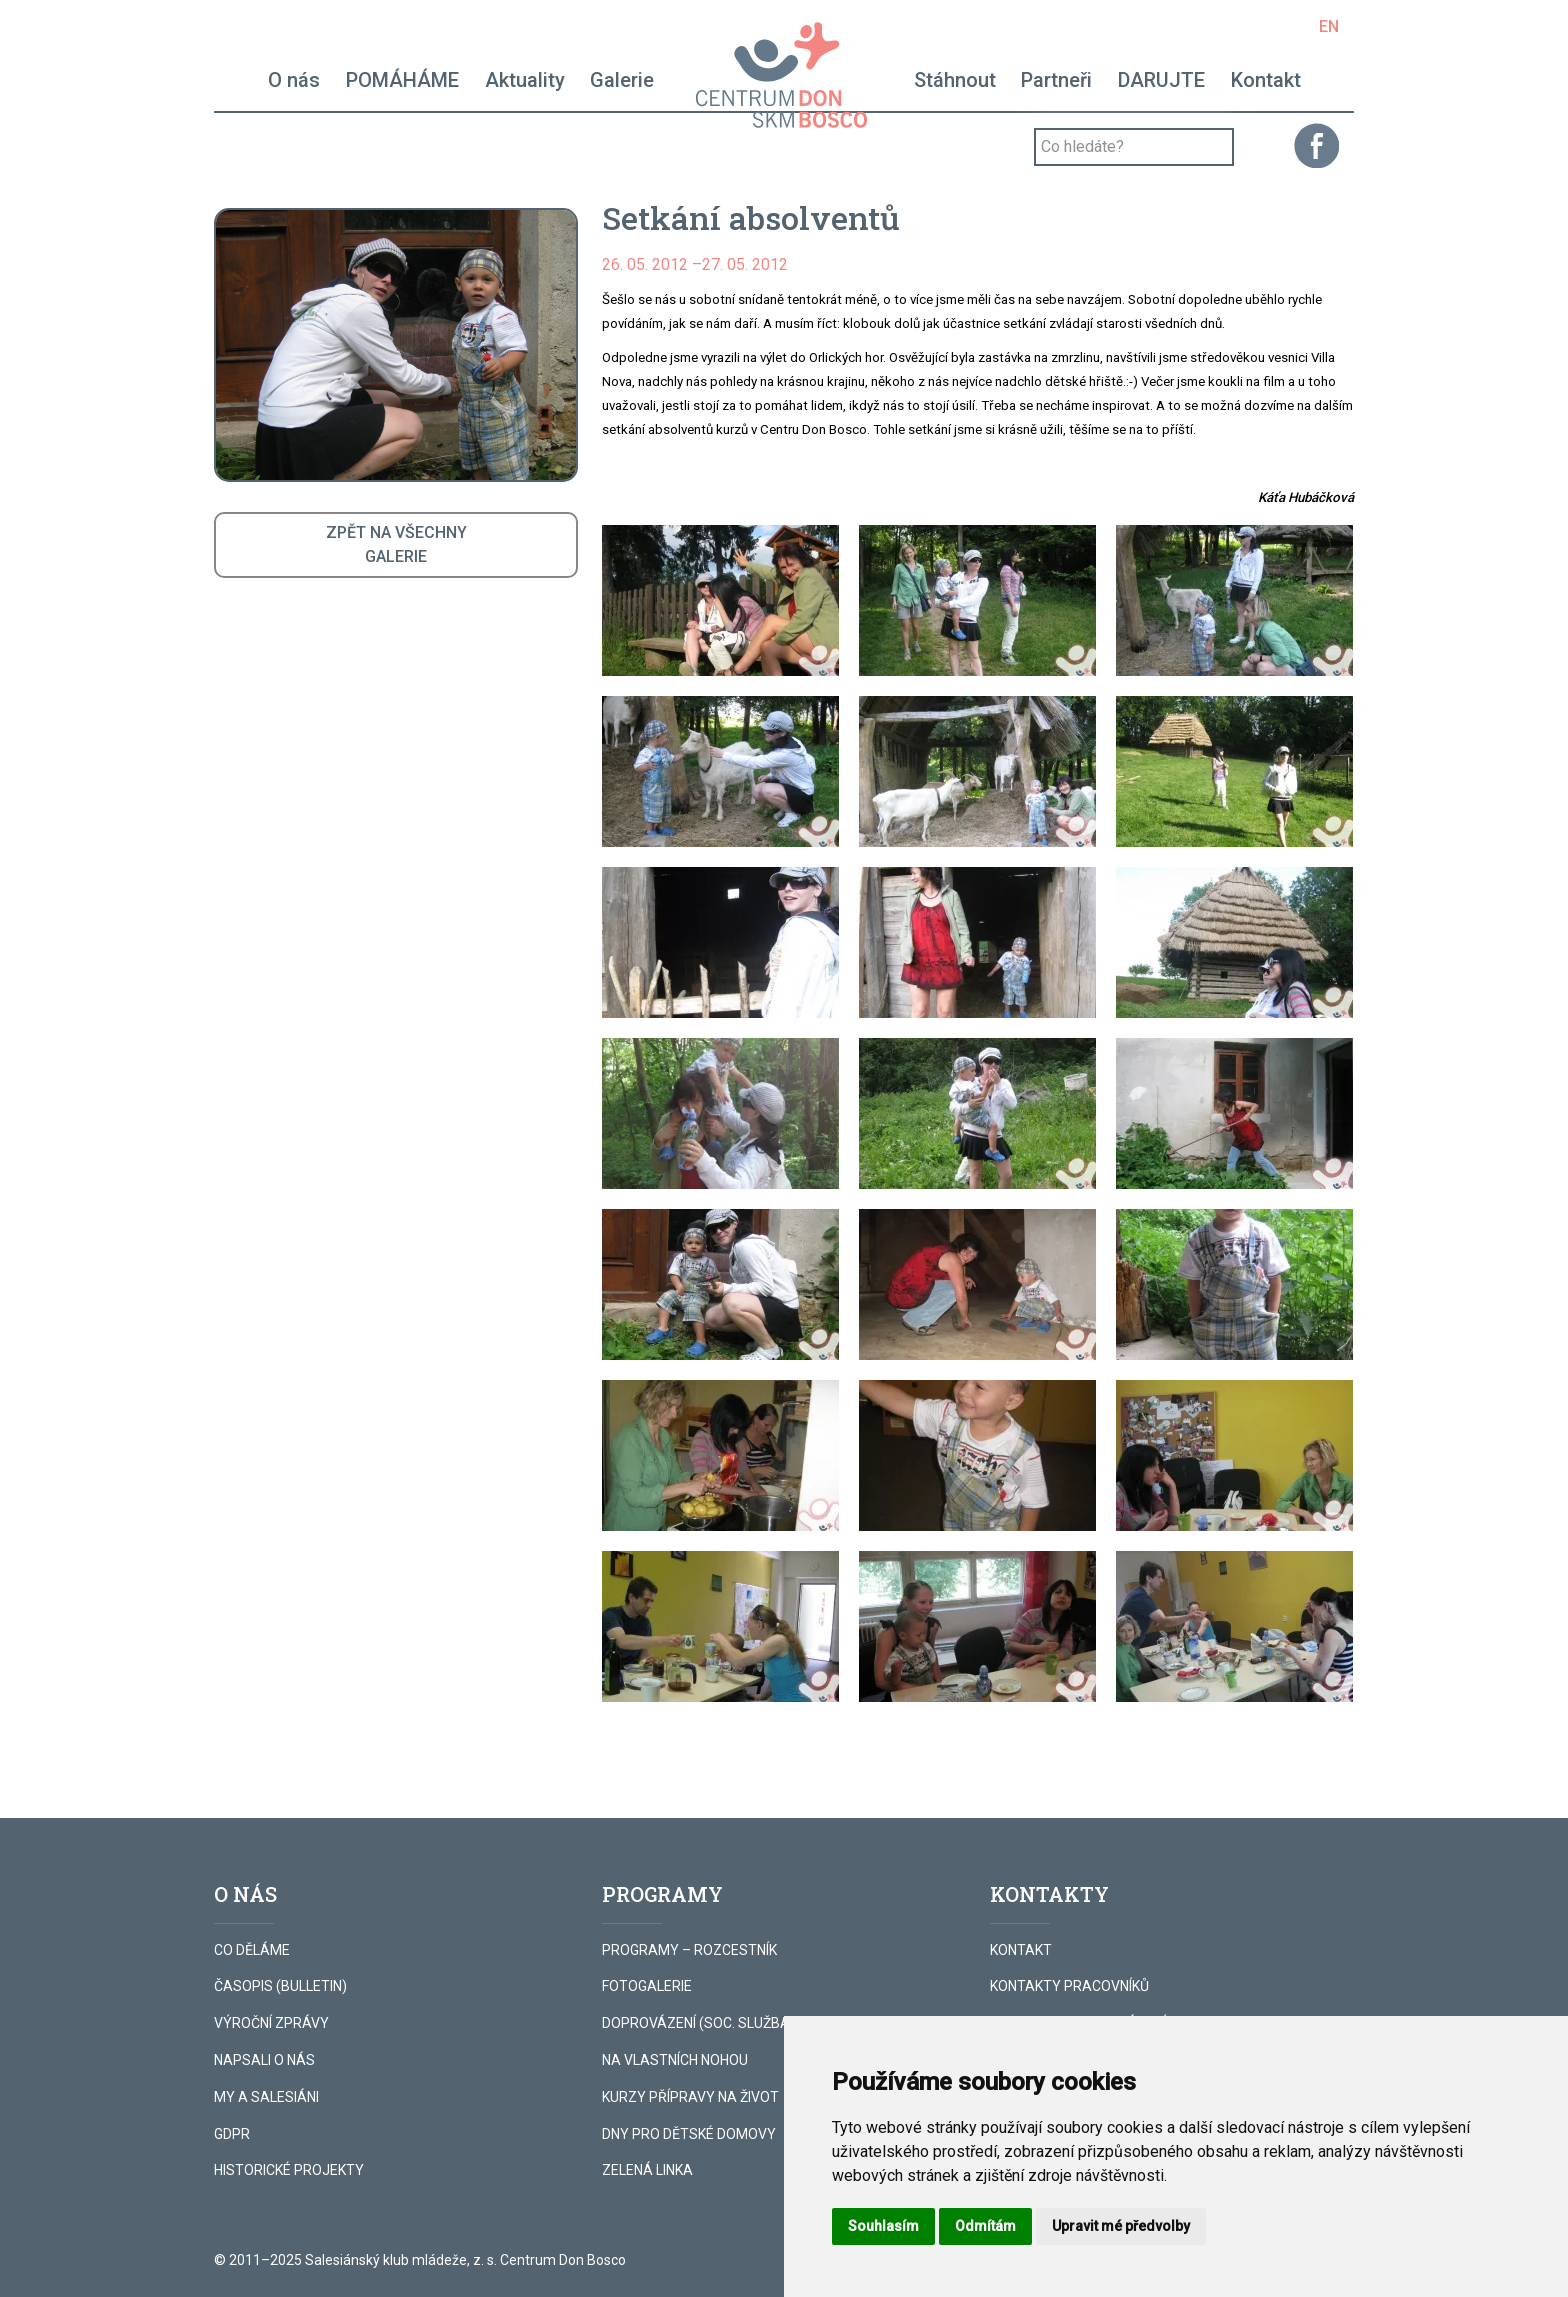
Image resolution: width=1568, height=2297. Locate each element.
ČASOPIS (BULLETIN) (280, 1986)
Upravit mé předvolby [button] (1121, 2226)
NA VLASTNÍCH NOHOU (675, 2060)
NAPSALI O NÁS (264, 2060)
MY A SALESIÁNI (266, 2097)
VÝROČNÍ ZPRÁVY (271, 2023)
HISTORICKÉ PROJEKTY (289, 2170)
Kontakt (1266, 80)
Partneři (1056, 80)
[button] (720, 600)
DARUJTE (1161, 80)
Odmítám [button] (985, 2226)
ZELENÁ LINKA (647, 2170)
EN (1329, 26)
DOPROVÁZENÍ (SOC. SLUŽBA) (698, 2023)
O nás (294, 80)
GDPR (232, 2134)
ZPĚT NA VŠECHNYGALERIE (396, 544)
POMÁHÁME (402, 80)
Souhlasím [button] (883, 2226)
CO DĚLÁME (252, 1950)
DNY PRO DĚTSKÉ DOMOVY (689, 2134)
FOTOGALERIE (647, 1986)
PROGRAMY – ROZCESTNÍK (689, 1950)
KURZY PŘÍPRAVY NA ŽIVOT (690, 2097)
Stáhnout (955, 80)
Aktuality (525, 80)
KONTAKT (1021, 1950)
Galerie (622, 80)
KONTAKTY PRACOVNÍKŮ (1069, 1986)
